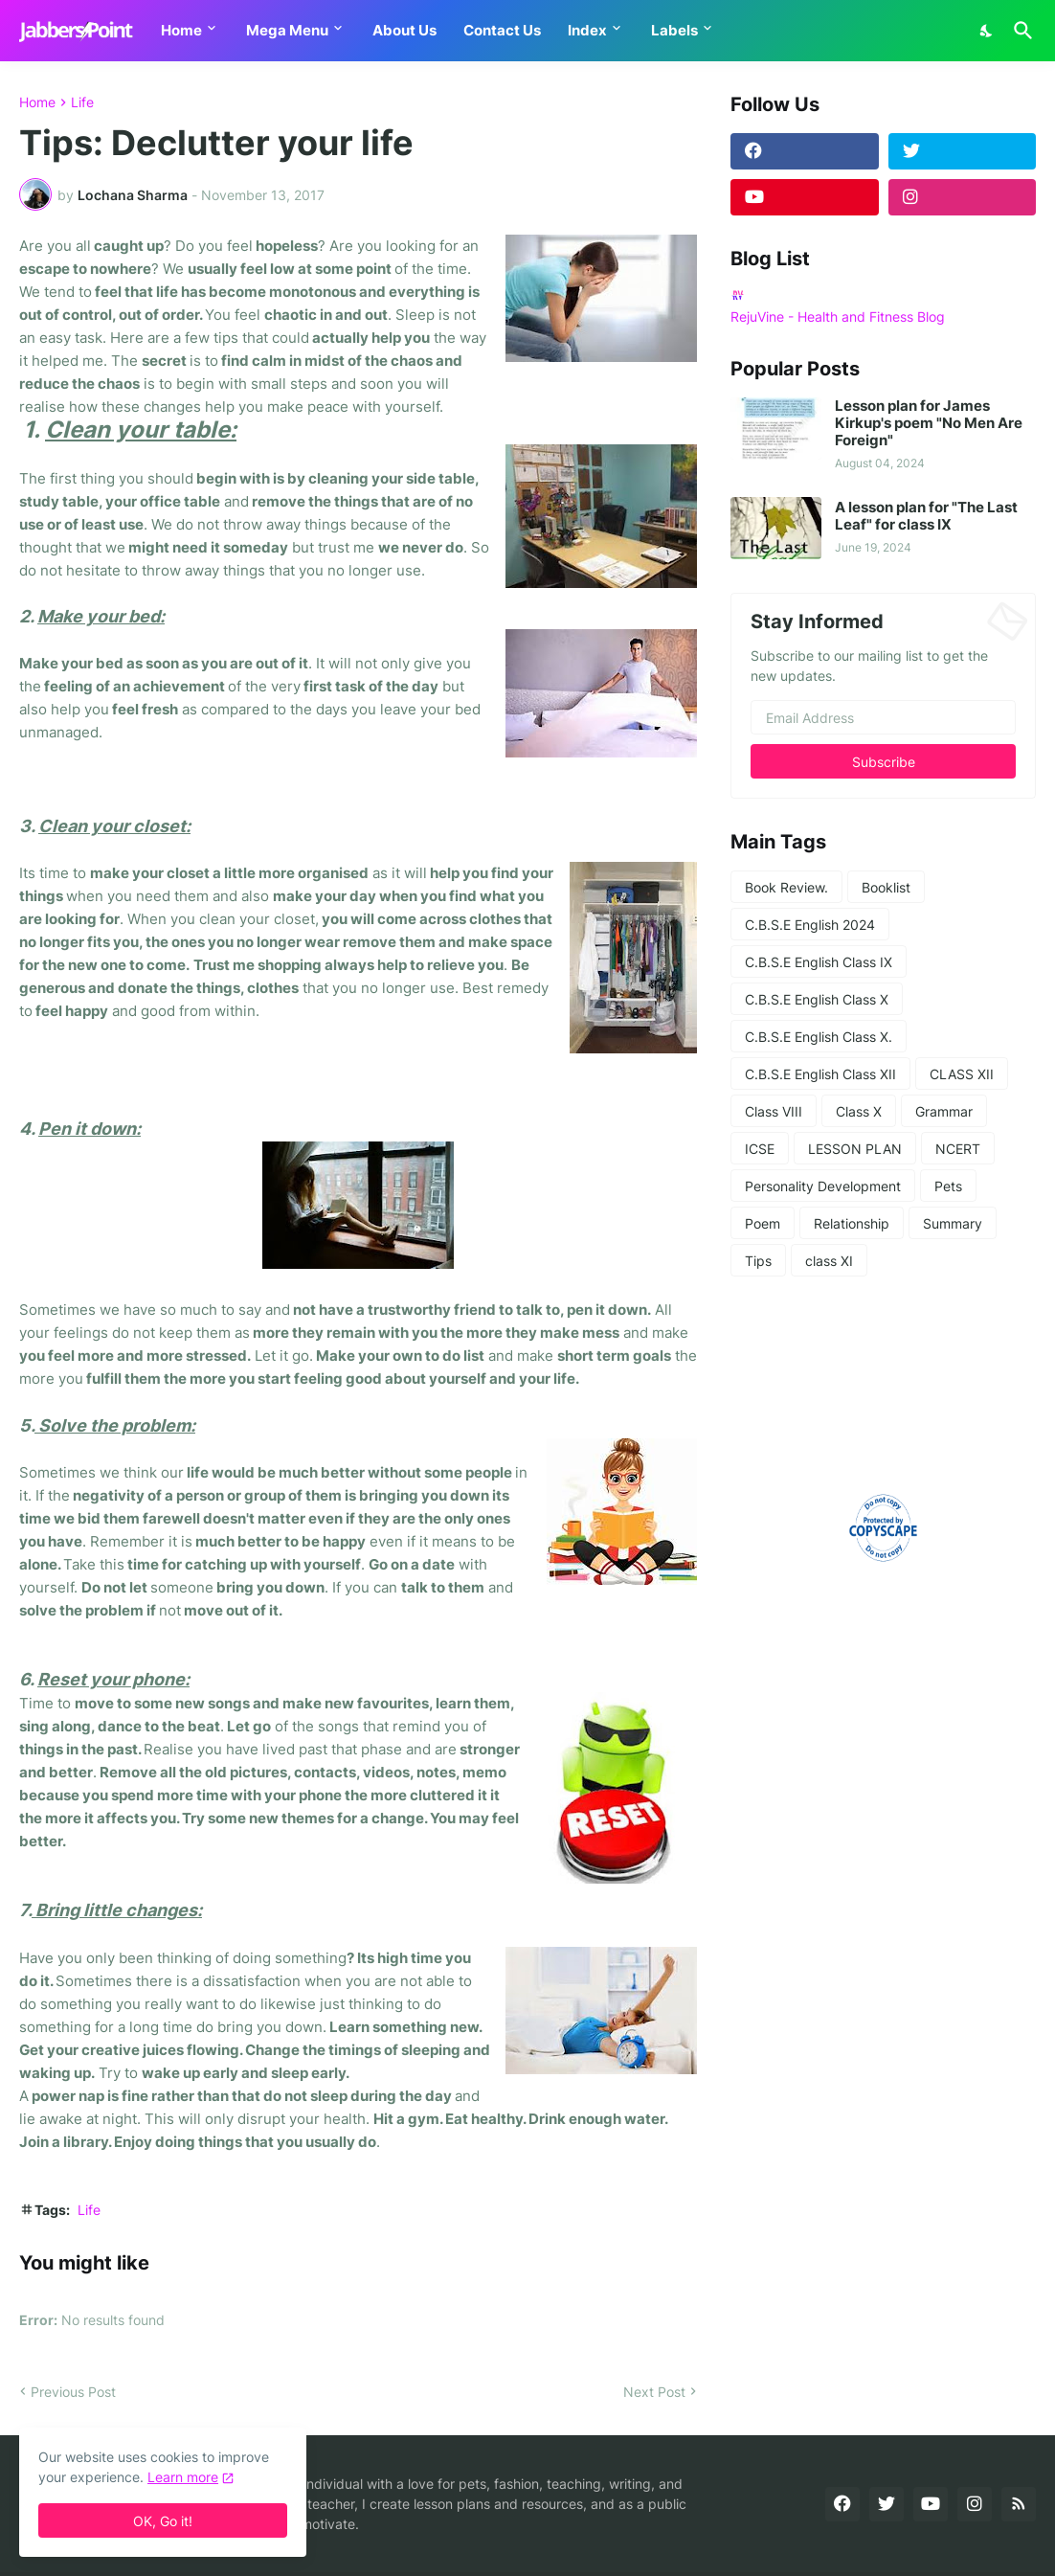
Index (587, 30)
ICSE (759, 1149)
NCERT (957, 1149)
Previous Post (73, 2392)
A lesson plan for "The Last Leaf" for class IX (926, 516)
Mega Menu (287, 30)
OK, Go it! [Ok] (162, 2521)
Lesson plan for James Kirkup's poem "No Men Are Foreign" (928, 423)
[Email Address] (883, 717)
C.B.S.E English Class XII (820, 1074)
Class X (859, 1111)
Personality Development (823, 1186)
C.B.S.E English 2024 (810, 924)
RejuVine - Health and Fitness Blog (837, 316)
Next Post (654, 2392)
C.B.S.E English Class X (816, 999)
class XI (829, 1261)
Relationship (851, 1223)
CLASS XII (962, 1074)
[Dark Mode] (987, 30)
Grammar (944, 1111)
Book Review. (786, 887)
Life (82, 102)
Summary (952, 1223)
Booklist (886, 887)
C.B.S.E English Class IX (818, 962)
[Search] (1019, 30)
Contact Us (502, 30)
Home (181, 30)
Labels (674, 30)
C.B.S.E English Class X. (818, 1036)
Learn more (182, 2477)
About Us (404, 30)
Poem (762, 1223)
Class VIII (773, 1111)
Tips (758, 1261)
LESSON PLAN (855, 1149)
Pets (948, 1186)
